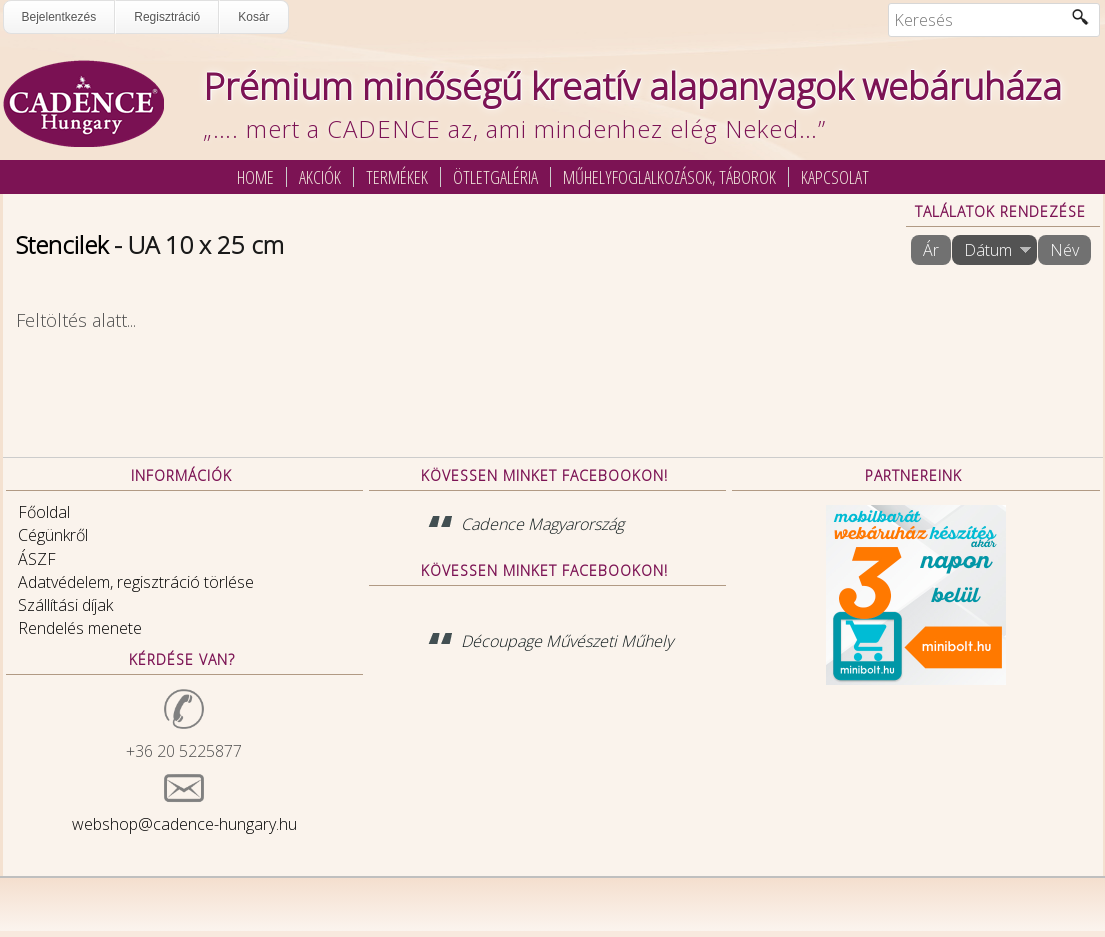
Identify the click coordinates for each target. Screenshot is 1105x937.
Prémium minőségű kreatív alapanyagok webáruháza (632, 86)
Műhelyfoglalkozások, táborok (669, 177)
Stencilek (62, 244)
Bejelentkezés (59, 17)
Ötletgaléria (495, 177)
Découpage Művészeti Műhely (567, 641)
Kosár (253, 17)
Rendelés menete (80, 628)
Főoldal (44, 512)
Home (255, 177)
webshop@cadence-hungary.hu (184, 824)
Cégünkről (53, 535)
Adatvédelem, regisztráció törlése (136, 582)
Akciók (320, 177)
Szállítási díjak (65, 605)
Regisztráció (167, 17)
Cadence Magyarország (542, 524)
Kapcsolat (835, 177)
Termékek (397, 177)
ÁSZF (37, 559)
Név (1064, 250)
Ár (931, 250)
